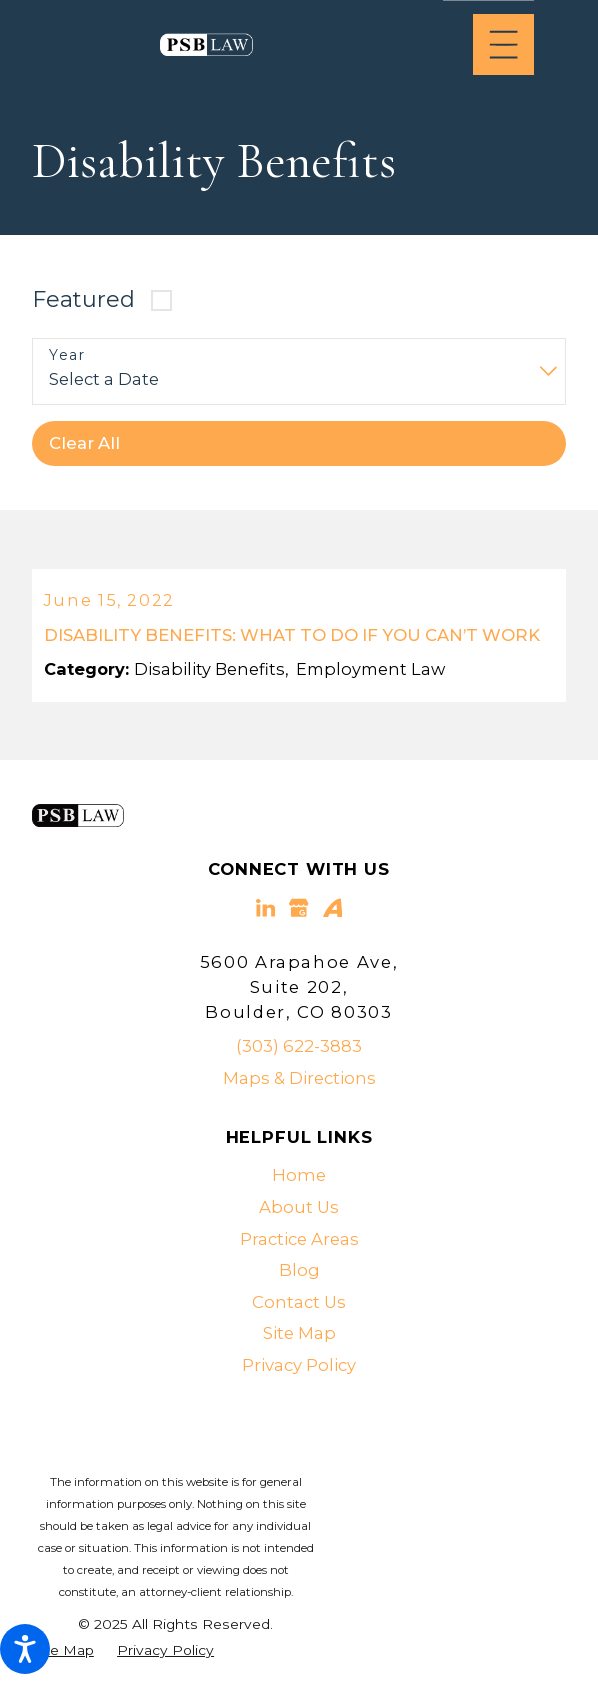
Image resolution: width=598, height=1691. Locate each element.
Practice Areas (299, 1242)
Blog (299, 1273)
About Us (299, 1210)
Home (299, 1179)
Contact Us (299, 1305)
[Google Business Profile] (298, 911)
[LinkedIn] (265, 911)
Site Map (299, 1337)
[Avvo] (332, 911)
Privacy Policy (299, 1368)
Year (67, 355)
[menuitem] (299, 1180)
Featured (83, 299)
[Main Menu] (503, 44)
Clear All (84, 443)
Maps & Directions (299, 1081)
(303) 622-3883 (299, 1049)
